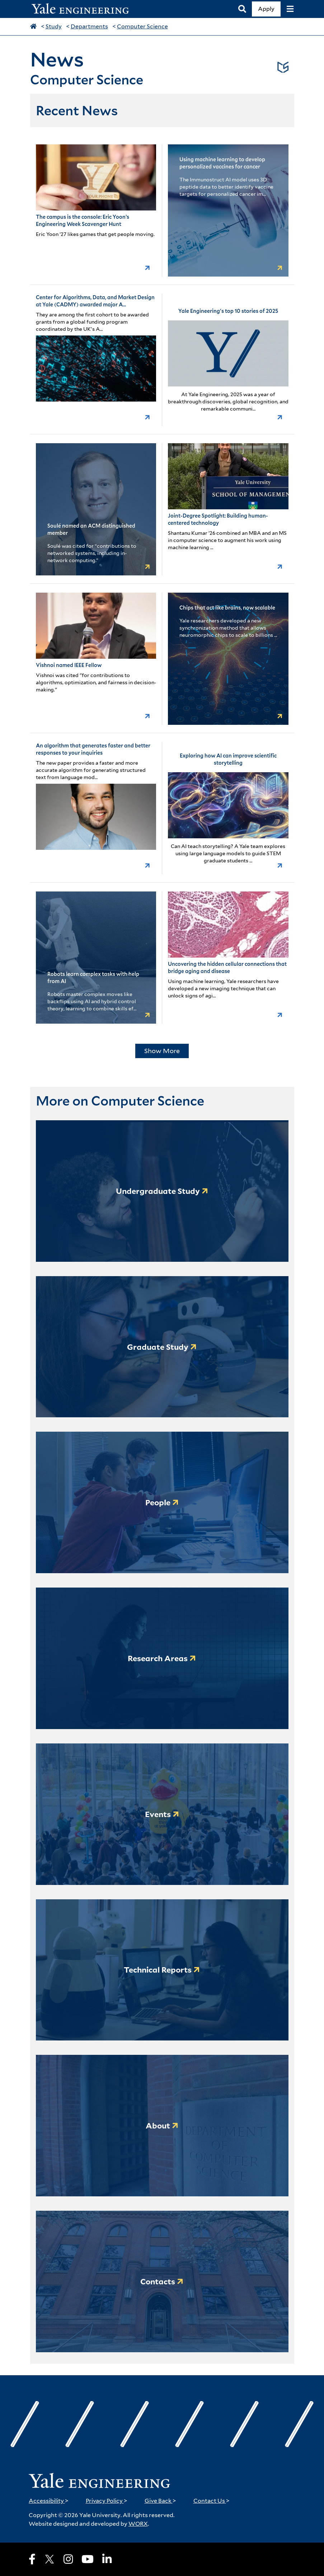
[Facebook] (32, 2559)
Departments (89, 26)
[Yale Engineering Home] (84, 9)
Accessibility (49, 2500)
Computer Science (142, 26)
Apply (266, 8)
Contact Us (211, 2500)
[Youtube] (87, 2559)
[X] (49, 2559)
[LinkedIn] (107, 2559)
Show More (162, 1051)
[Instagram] (68, 2559)
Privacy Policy (106, 2500)
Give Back (160, 2500)
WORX (138, 2523)
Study (54, 26)
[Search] (242, 9)
